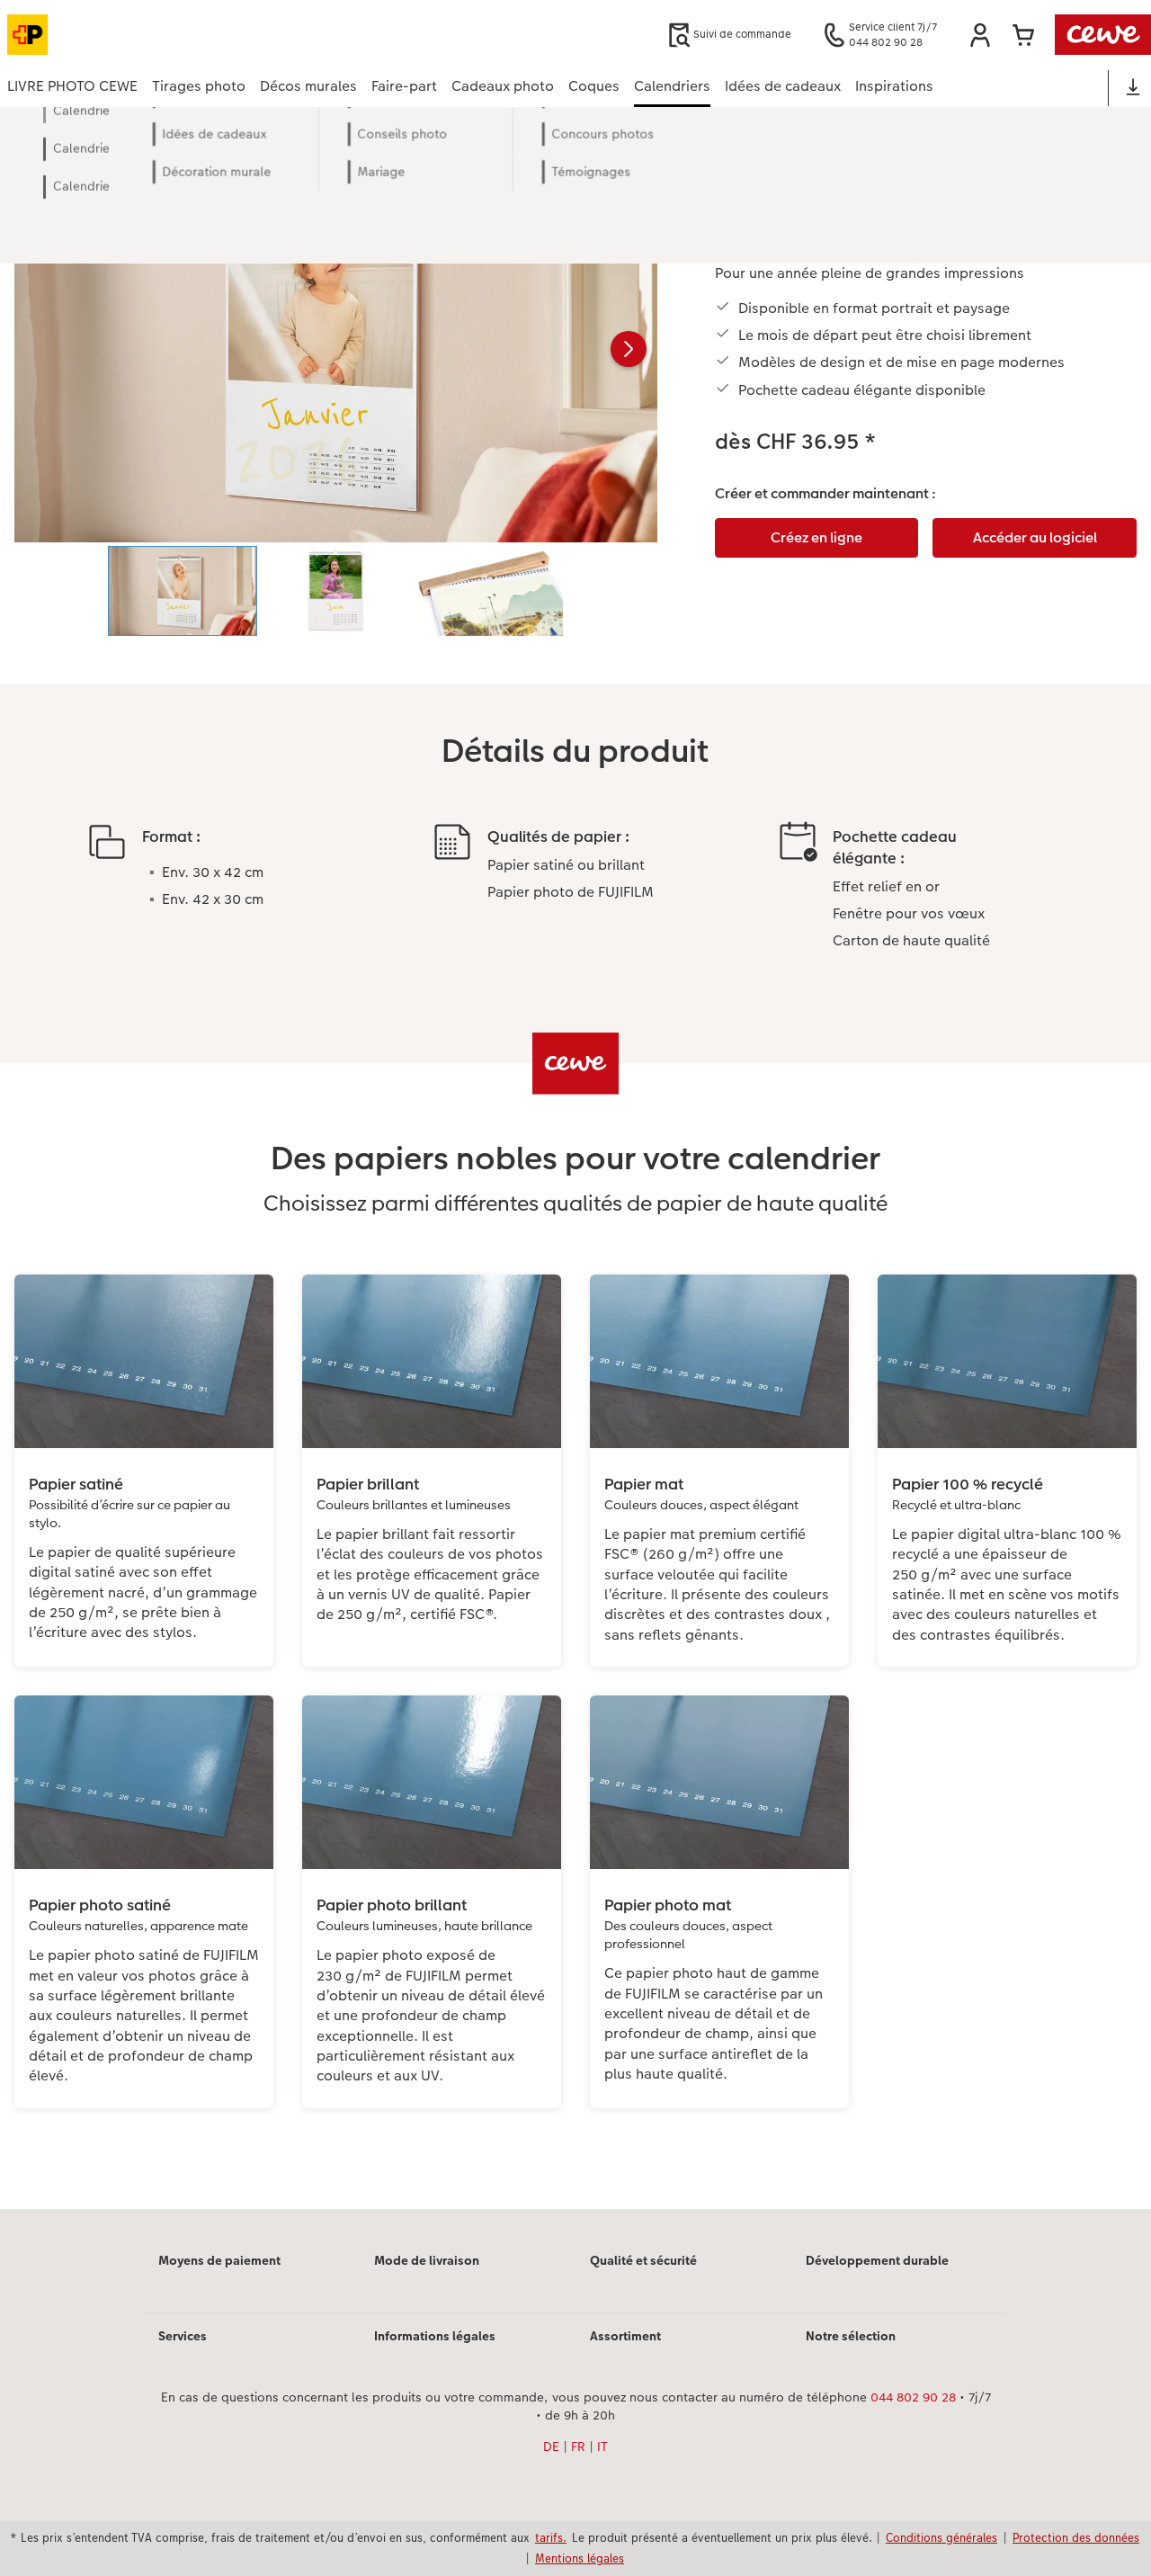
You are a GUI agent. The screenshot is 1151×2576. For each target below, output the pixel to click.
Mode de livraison (426, 2260)
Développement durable (877, 2260)
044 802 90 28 (913, 2397)
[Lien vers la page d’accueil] (183, 34)
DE (551, 2446)
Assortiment (625, 2336)
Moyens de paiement (219, 2260)
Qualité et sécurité (643, 2260)
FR (578, 2446)
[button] (980, 35)
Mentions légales (579, 2558)
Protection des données (1076, 2537)
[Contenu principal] (575, 1182)
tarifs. (551, 2537)
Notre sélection (851, 2336)
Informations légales (434, 2336)
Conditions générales (941, 2537)
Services (182, 2336)
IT (602, 2446)
